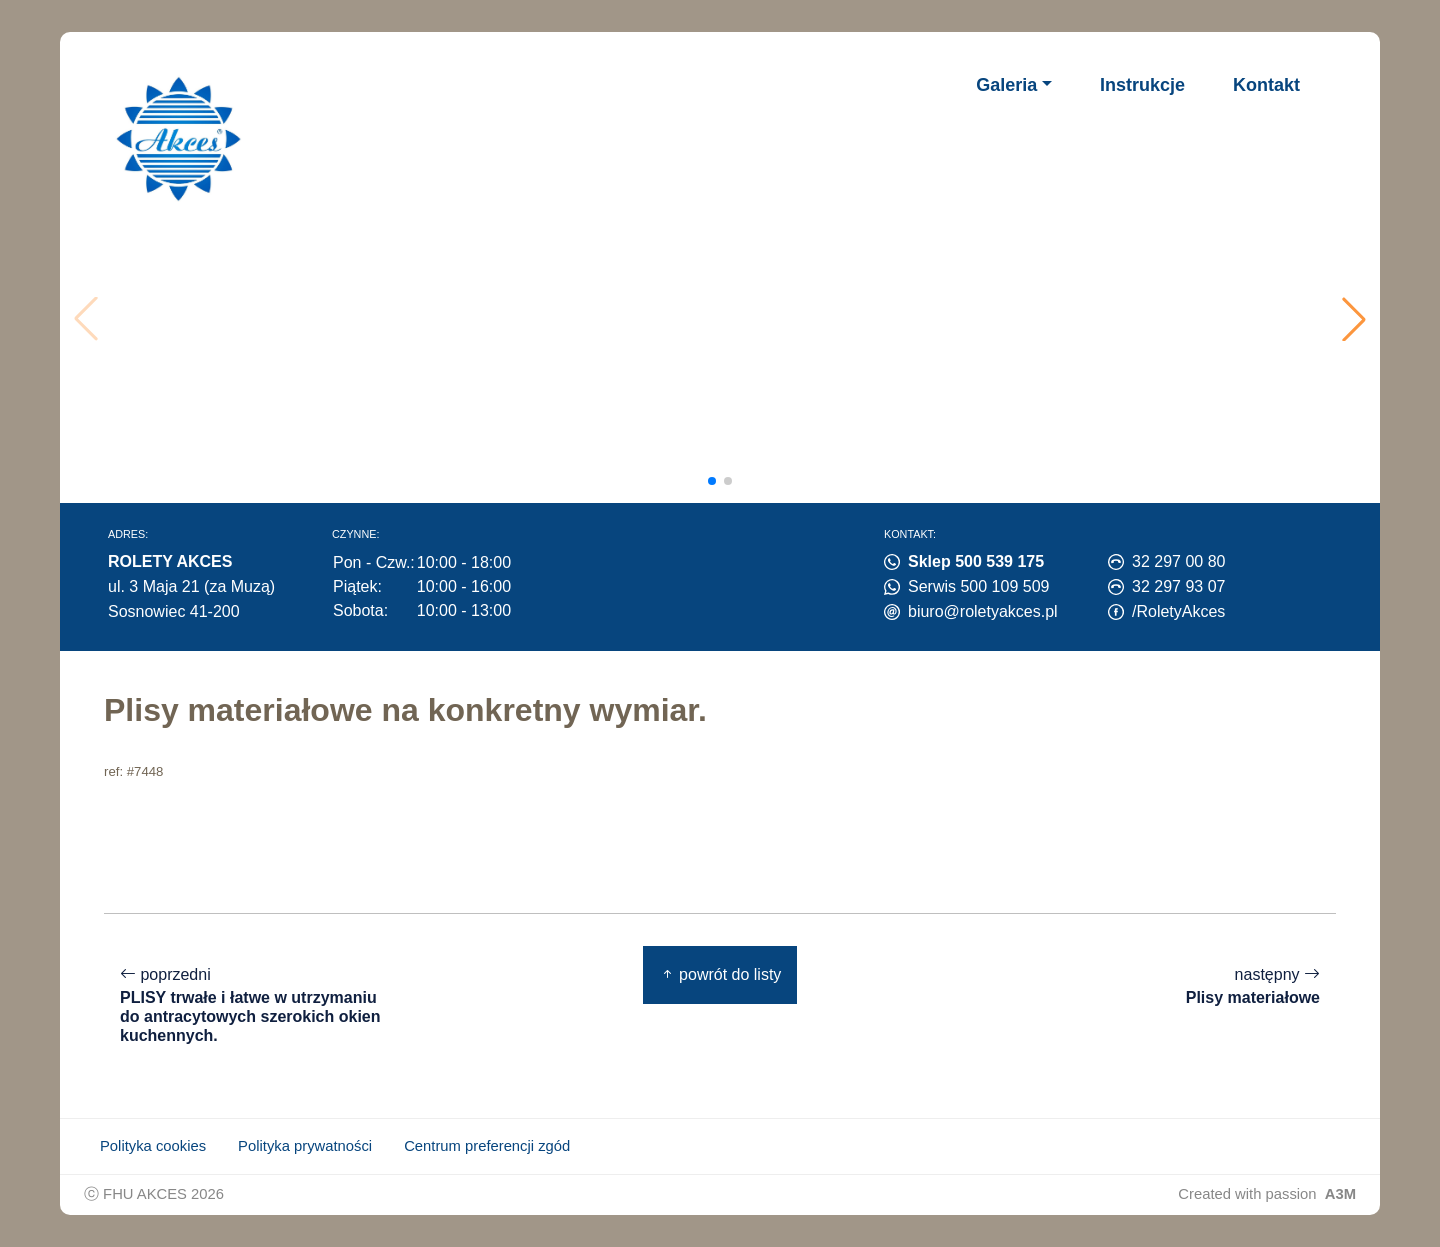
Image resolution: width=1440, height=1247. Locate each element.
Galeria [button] (1006, 85)
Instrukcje (1142, 85)
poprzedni (254, 1005)
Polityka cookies (153, 1146)
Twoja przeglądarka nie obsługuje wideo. (726, 319)
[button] (1354, 319)
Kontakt (1266, 85)
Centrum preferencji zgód (487, 1146)
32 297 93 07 (1178, 586)
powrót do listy (720, 974)
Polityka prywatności (305, 1146)
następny (1253, 986)
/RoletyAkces (1178, 611)
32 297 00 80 (1178, 561)
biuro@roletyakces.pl (983, 611)
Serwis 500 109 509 (978, 586)
